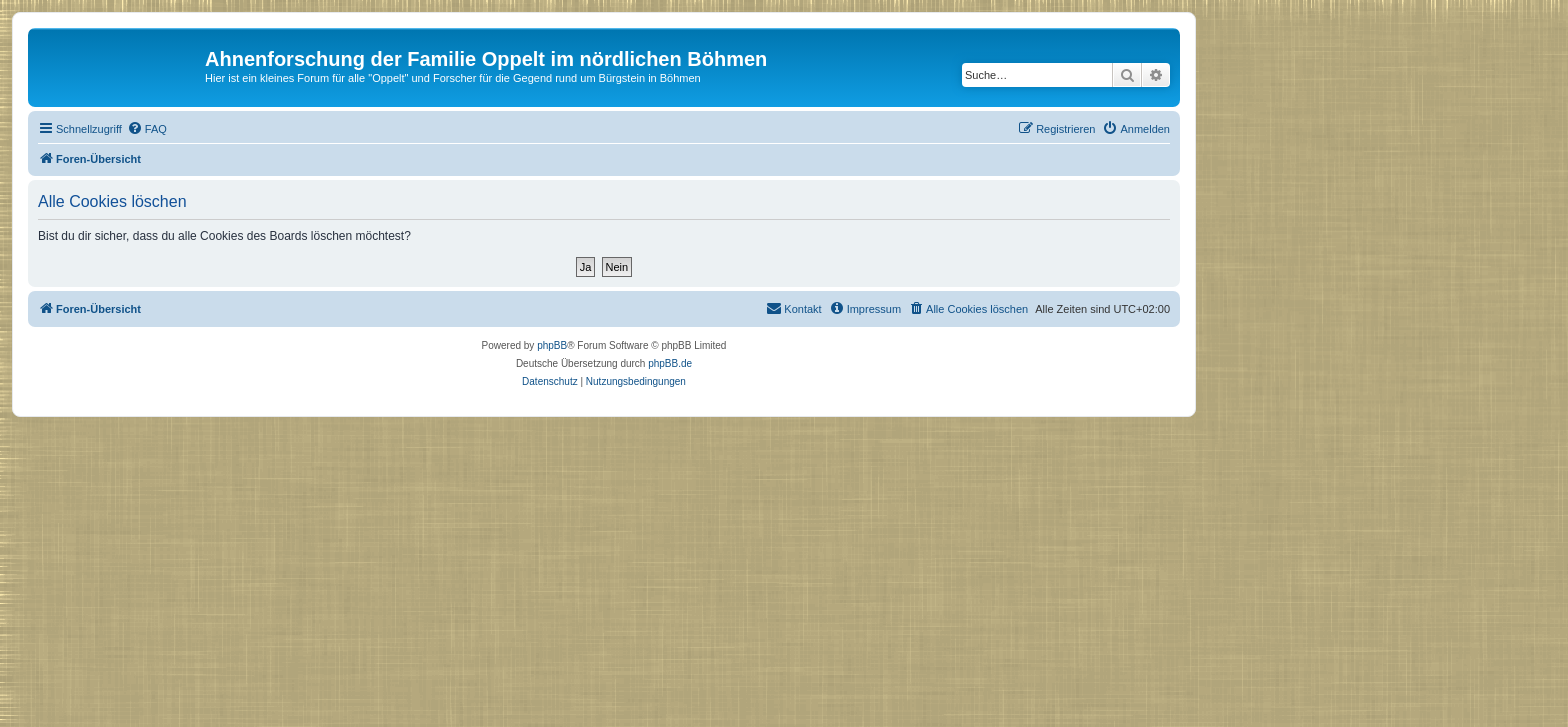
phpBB (552, 345)
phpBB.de (670, 363)
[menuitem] (147, 129)
